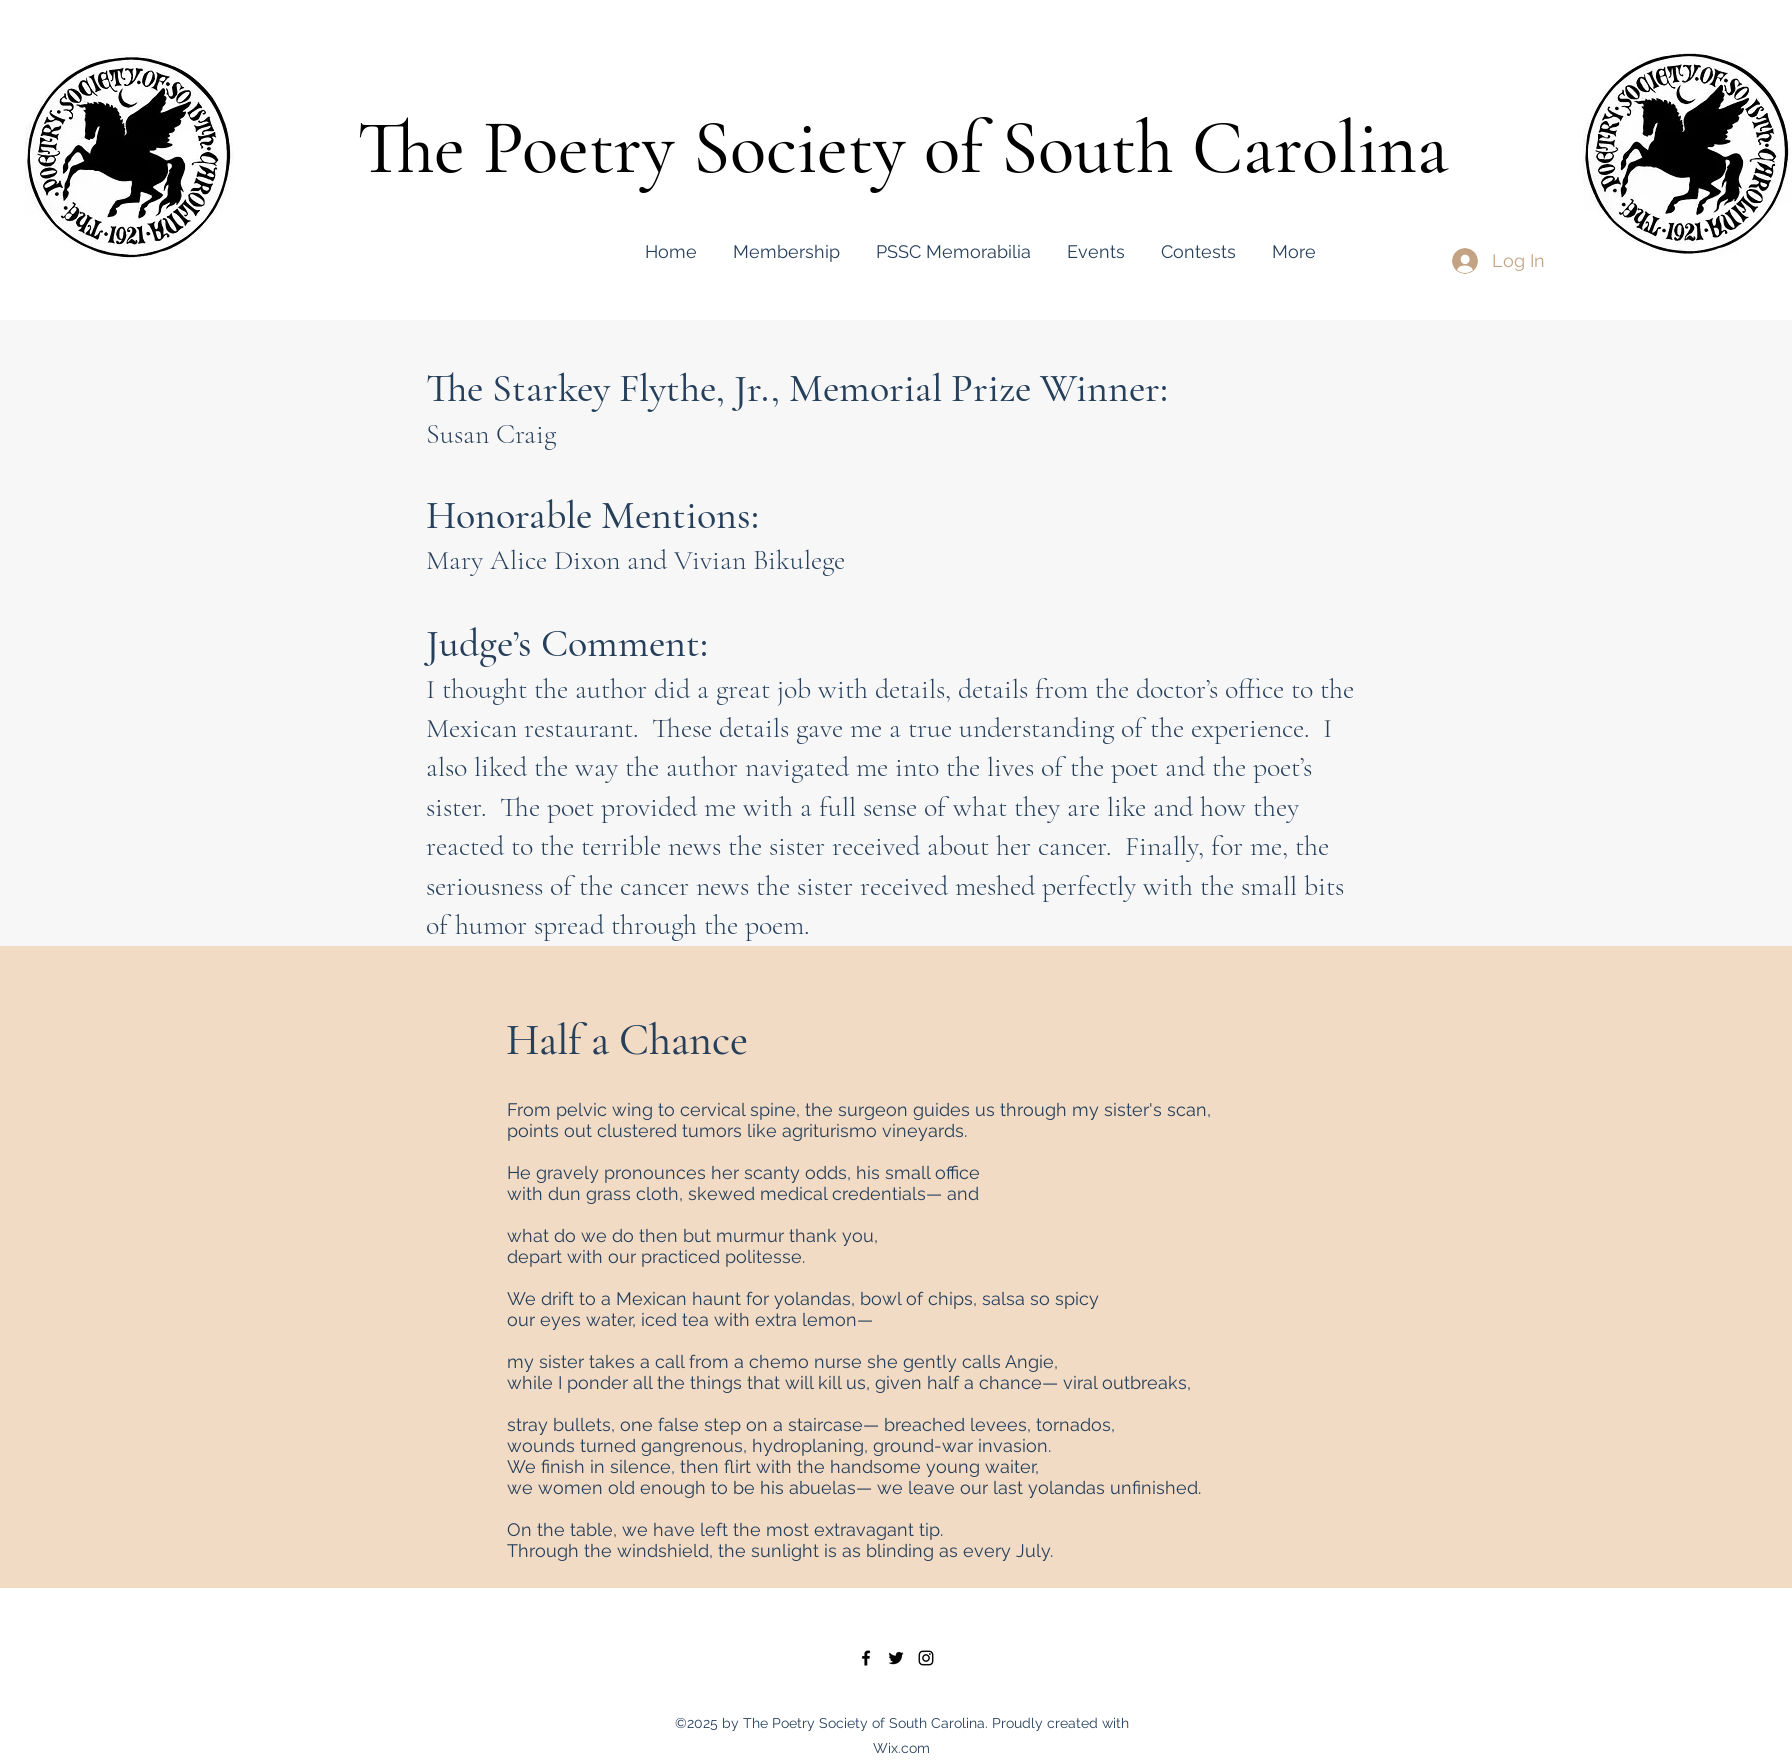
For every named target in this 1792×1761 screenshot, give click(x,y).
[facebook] (866, 1658)
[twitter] (896, 1658)
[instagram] (926, 1658)
